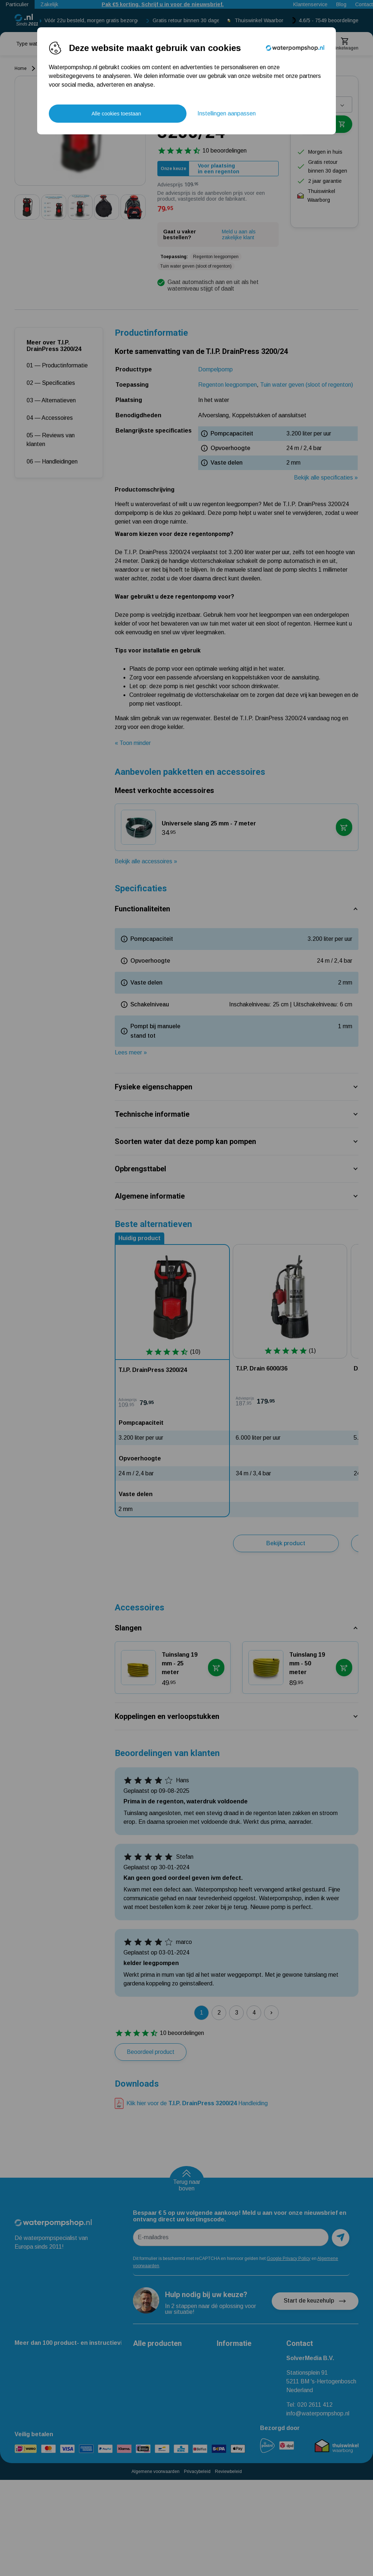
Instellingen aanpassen (226, 113)
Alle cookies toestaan (116, 114)
